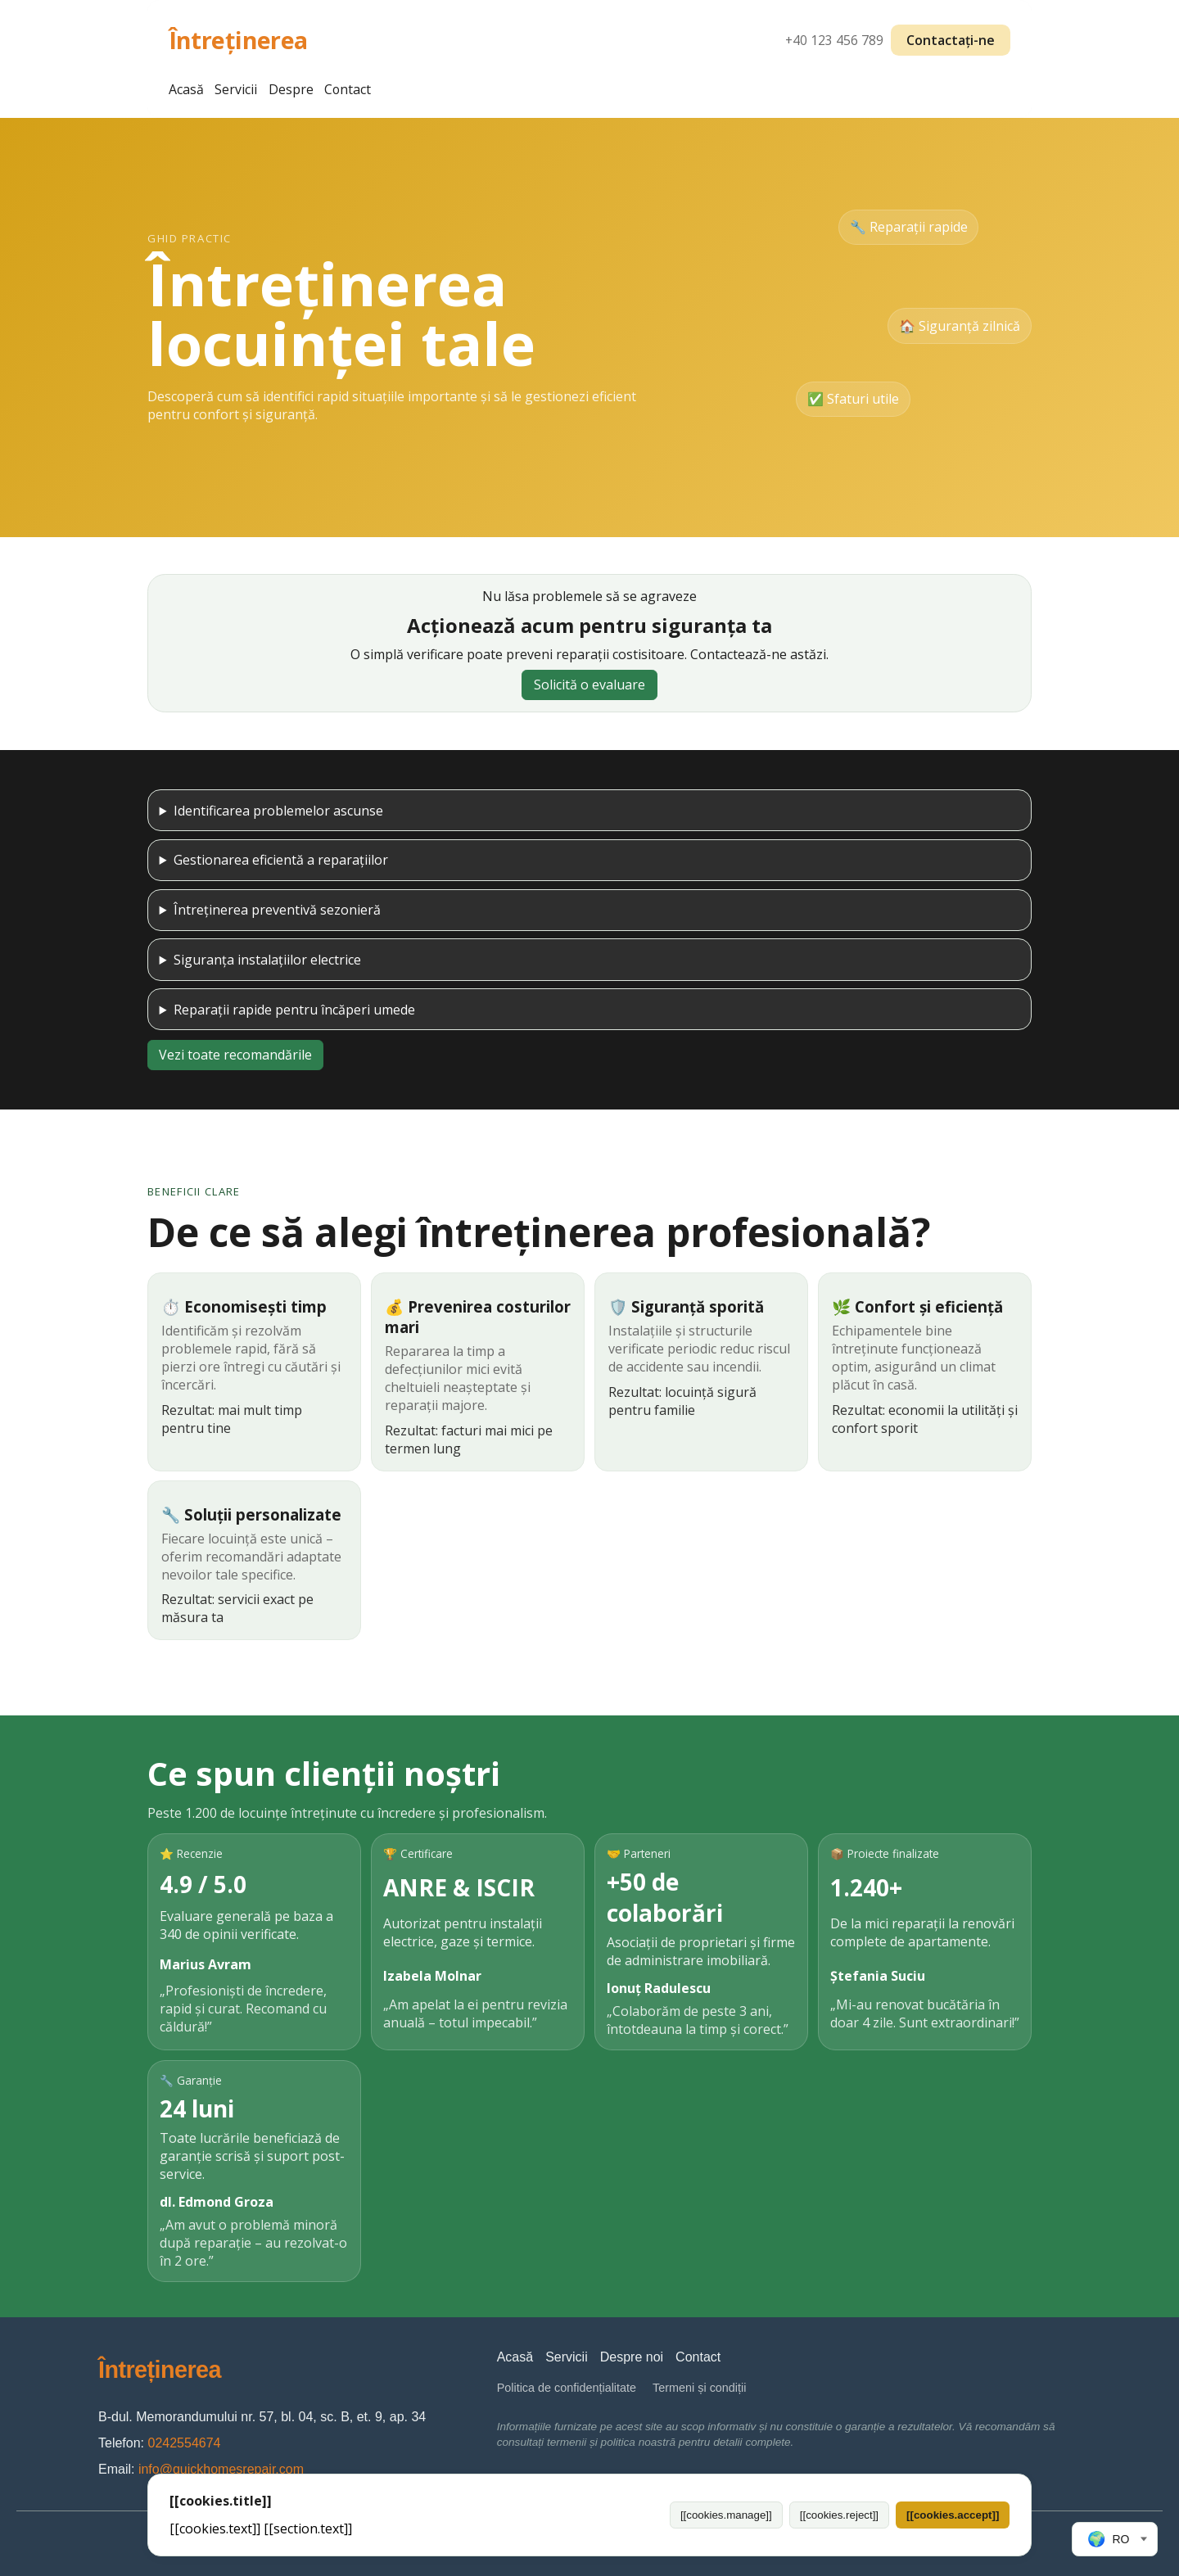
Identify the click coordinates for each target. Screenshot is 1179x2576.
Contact (347, 89)
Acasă (186, 89)
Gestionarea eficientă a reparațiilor (281, 860)
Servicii (236, 89)
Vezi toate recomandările (235, 1055)
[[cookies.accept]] (952, 2515)
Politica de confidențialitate (566, 2387)
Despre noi (631, 2357)
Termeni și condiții (699, 2387)
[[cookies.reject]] (839, 2515)
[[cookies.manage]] (726, 2515)
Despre (291, 89)
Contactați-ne (950, 40)
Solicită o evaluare (589, 685)
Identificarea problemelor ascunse (278, 811)
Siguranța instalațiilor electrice (267, 960)
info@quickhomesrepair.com (221, 2469)
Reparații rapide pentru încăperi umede (294, 1010)
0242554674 (183, 2443)
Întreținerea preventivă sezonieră (277, 910)
